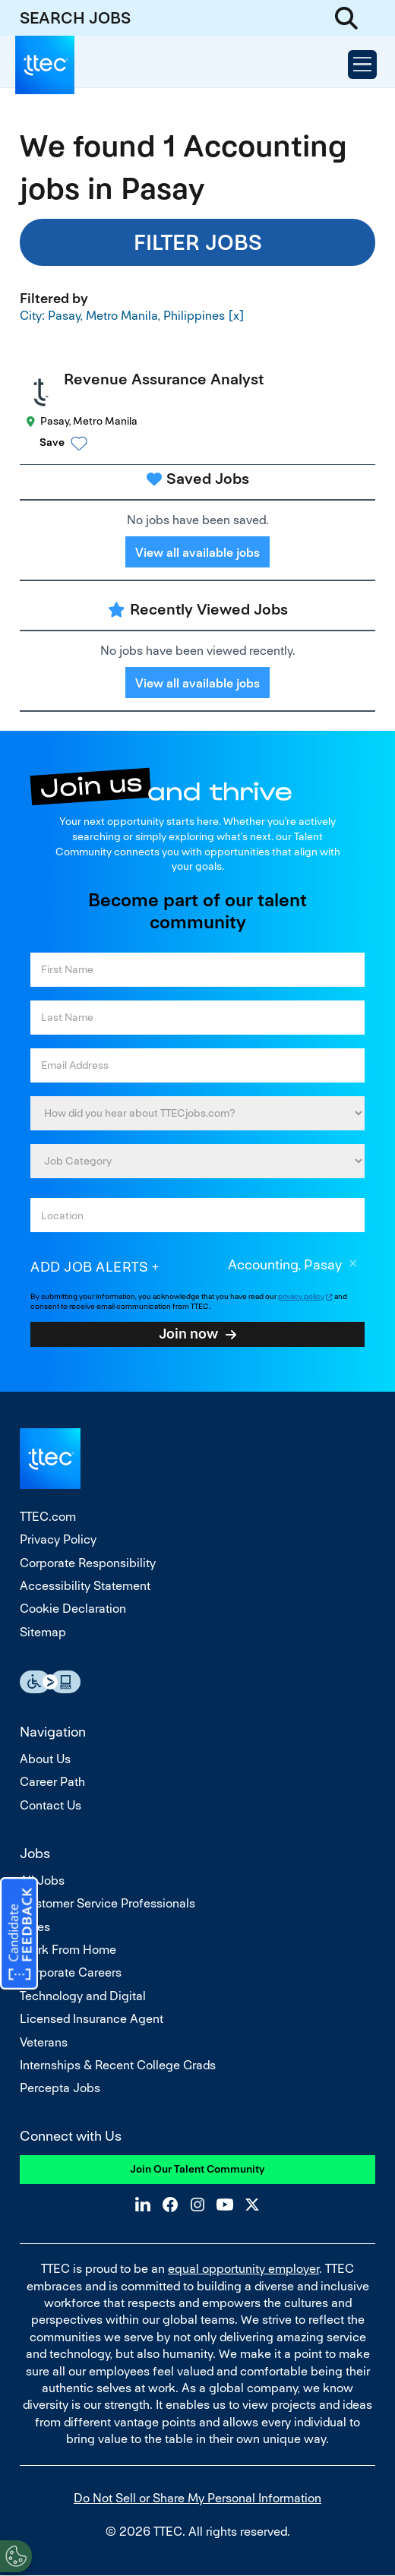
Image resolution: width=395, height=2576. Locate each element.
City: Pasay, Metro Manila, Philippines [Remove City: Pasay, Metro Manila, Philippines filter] (122, 315)
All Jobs (42, 1881)
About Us (45, 1759)
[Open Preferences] (16, 2556)
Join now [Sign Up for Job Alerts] (188, 1333)
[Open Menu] (362, 64)
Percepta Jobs (60, 2088)
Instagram (197, 2204)
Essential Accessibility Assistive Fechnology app (50, 1681)
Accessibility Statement (85, 1586)
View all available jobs (197, 553)
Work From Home (68, 1950)
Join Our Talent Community (197, 2169)
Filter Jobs (198, 242)
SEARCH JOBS (75, 18)
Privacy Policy (58, 1539)
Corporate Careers (71, 1972)
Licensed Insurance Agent (91, 2019)
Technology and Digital (83, 1996)
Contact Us (50, 1805)
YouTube (224, 2204)
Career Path (52, 1782)
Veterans (44, 2042)
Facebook (170, 2204)
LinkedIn (142, 2204)
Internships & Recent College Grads (118, 2065)
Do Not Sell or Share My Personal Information (197, 2498)
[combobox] (197, 1215)
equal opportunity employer (243, 2269)
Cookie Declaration (73, 1609)
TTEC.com (48, 1517)
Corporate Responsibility (88, 1563)
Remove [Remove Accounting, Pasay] (353, 1265)
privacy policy (301, 1296)
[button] (211, 443)
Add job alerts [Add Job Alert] (89, 1266)
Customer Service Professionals (107, 1903)
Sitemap (43, 1632)
